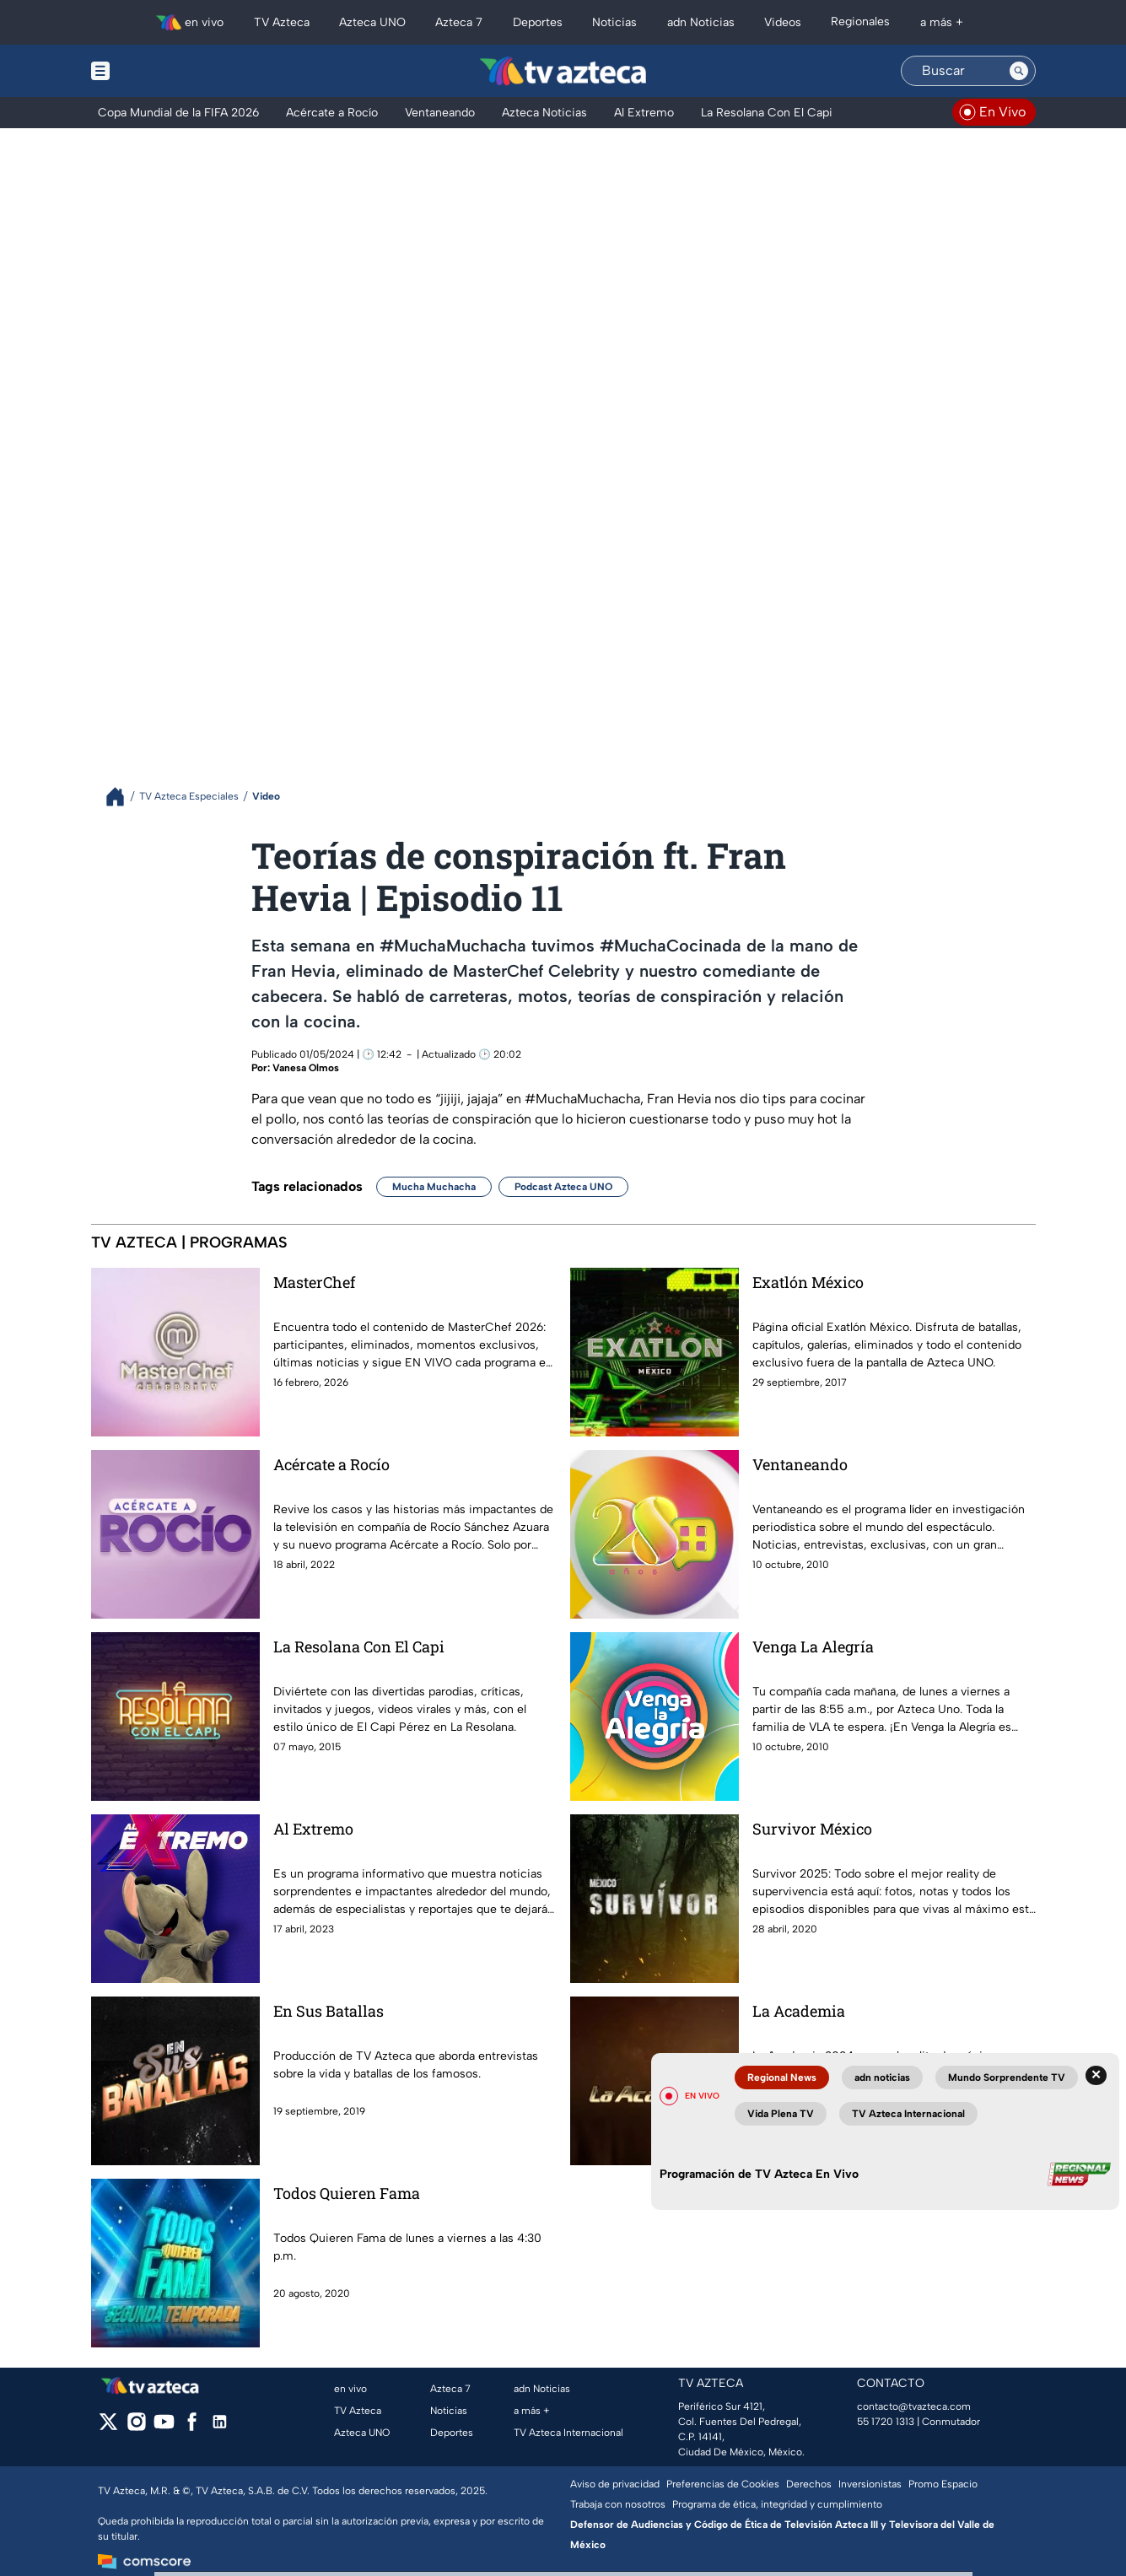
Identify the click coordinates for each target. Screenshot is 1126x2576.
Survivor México (812, 1829)
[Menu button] (158, 70)
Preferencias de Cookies (722, 2484)
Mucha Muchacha (434, 1187)
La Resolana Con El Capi (358, 1646)
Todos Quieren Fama (346, 2193)
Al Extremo (313, 1829)
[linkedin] (219, 2427)
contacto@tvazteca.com (914, 2406)
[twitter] (108, 2427)
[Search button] (1019, 71)
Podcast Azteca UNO (563, 1187)
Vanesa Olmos (305, 1068)
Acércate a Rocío (331, 1464)
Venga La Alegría (813, 1646)
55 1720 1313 (885, 2422)
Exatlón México (808, 1282)
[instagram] (136, 2427)
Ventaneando (800, 1464)
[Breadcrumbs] (122, 796)
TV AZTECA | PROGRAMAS (189, 1242)
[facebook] (191, 2427)
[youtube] (164, 2427)
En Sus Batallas (328, 2011)
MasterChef (314, 1282)
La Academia (798, 2011)
